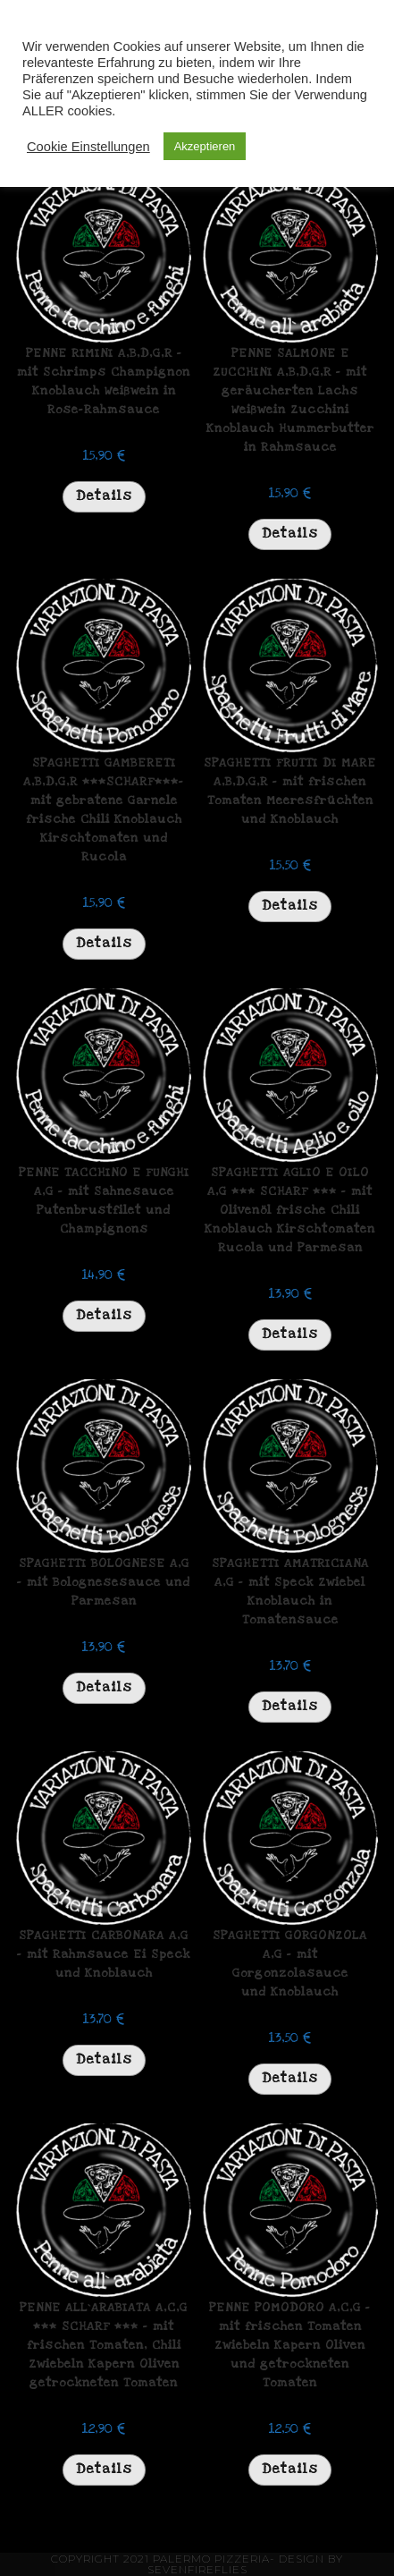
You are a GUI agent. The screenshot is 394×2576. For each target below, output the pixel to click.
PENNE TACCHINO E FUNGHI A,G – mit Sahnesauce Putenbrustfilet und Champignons (104, 1201)
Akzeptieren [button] (205, 146)
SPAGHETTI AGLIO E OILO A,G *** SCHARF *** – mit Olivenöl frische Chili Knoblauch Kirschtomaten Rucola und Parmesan (290, 1210)
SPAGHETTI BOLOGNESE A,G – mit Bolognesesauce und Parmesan (103, 1582)
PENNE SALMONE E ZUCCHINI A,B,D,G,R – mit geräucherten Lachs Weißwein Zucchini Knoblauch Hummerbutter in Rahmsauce (290, 400)
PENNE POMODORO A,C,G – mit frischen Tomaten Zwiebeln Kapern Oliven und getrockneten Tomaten (290, 2345)
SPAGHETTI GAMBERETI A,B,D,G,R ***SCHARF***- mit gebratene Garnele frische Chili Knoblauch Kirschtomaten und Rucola (103, 810)
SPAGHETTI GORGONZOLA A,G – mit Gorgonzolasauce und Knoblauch (290, 1964)
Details (104, 495)
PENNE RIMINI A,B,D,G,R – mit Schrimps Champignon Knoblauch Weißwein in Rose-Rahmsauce (103, 381)
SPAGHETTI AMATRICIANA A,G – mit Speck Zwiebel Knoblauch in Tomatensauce (290, 1591)
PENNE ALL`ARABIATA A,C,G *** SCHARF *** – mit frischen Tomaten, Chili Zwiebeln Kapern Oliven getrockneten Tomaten (104, 2345)
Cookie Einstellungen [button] (88, 147)
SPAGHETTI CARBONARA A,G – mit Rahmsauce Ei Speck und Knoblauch (103, 1954)
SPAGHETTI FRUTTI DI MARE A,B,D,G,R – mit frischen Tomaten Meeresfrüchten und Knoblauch (290, 791)
